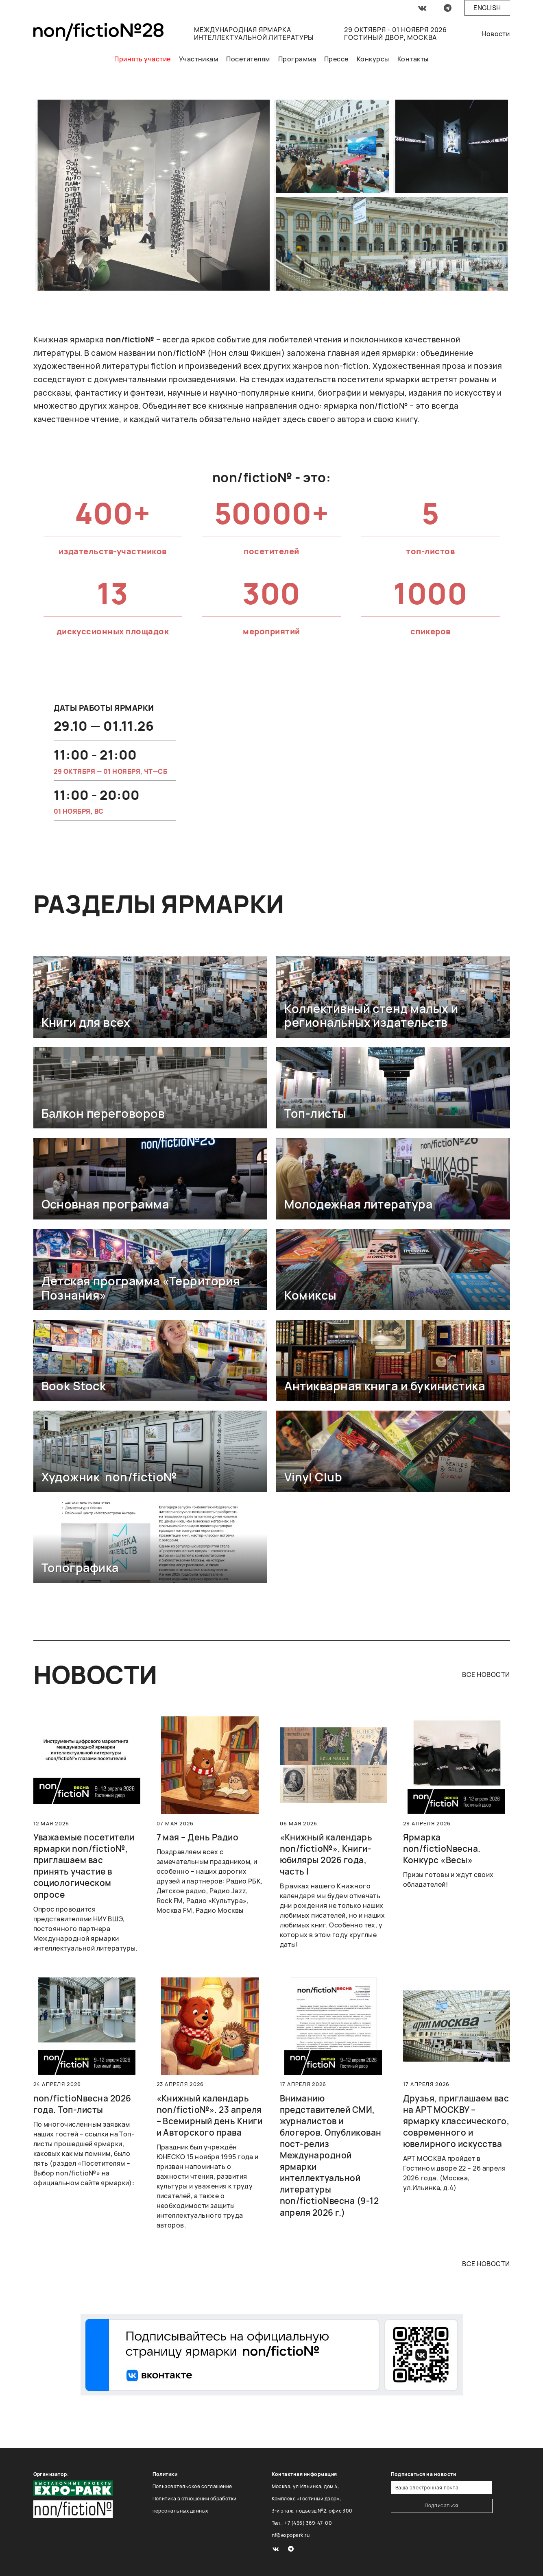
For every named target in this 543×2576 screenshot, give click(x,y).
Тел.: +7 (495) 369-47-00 (302, 2522)
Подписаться (441, 2505)
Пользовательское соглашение (192, 2486)
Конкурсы (373, 58)
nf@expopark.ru (291, 2535)
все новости (486, 1674)
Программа (297, 58)
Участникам (198, 58)
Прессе (336, 58)
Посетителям (248, 58)
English (487, 7)
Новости (496, 33)
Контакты (413, 58)
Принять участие (142, 58)
